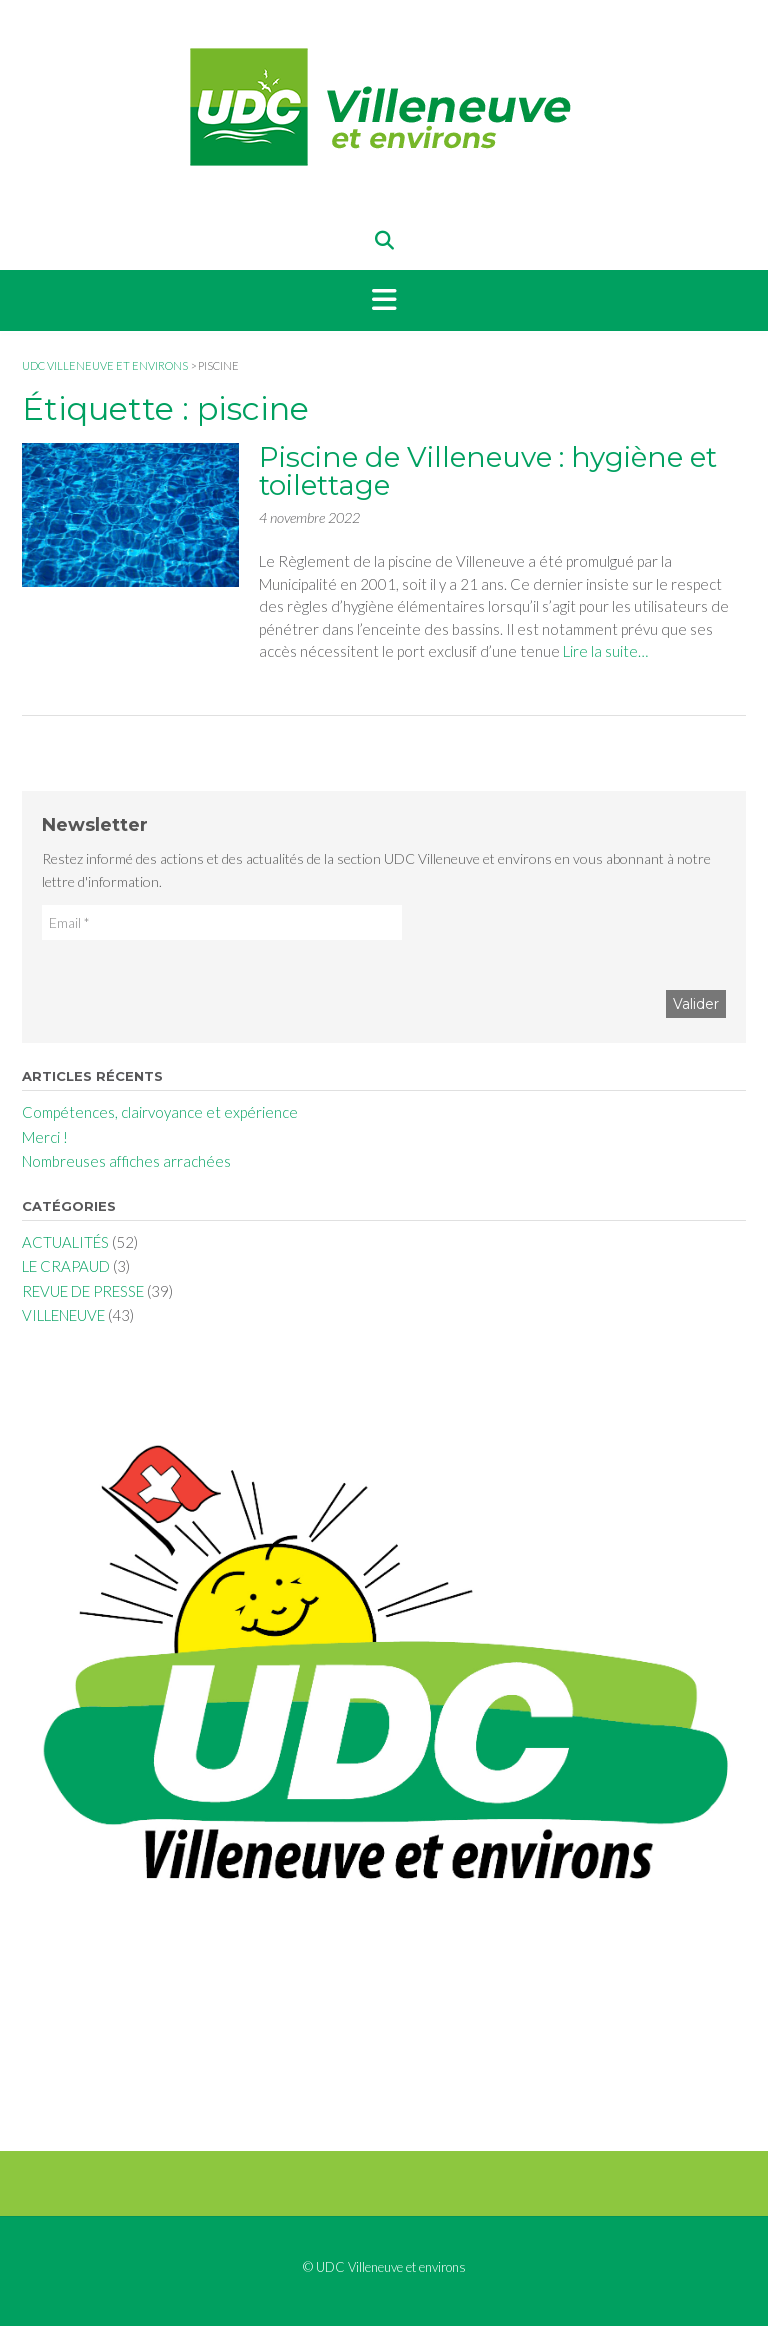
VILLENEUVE (63, 1315)
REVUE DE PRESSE (83, 1291)
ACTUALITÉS (65, 1242)
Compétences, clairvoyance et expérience (160, 1112)
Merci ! (45, 1137)
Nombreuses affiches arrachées (126, 1161)
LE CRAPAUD (66, 1266)
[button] (384, 301)
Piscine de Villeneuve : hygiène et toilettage (488, 471)
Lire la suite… (605, 651)
